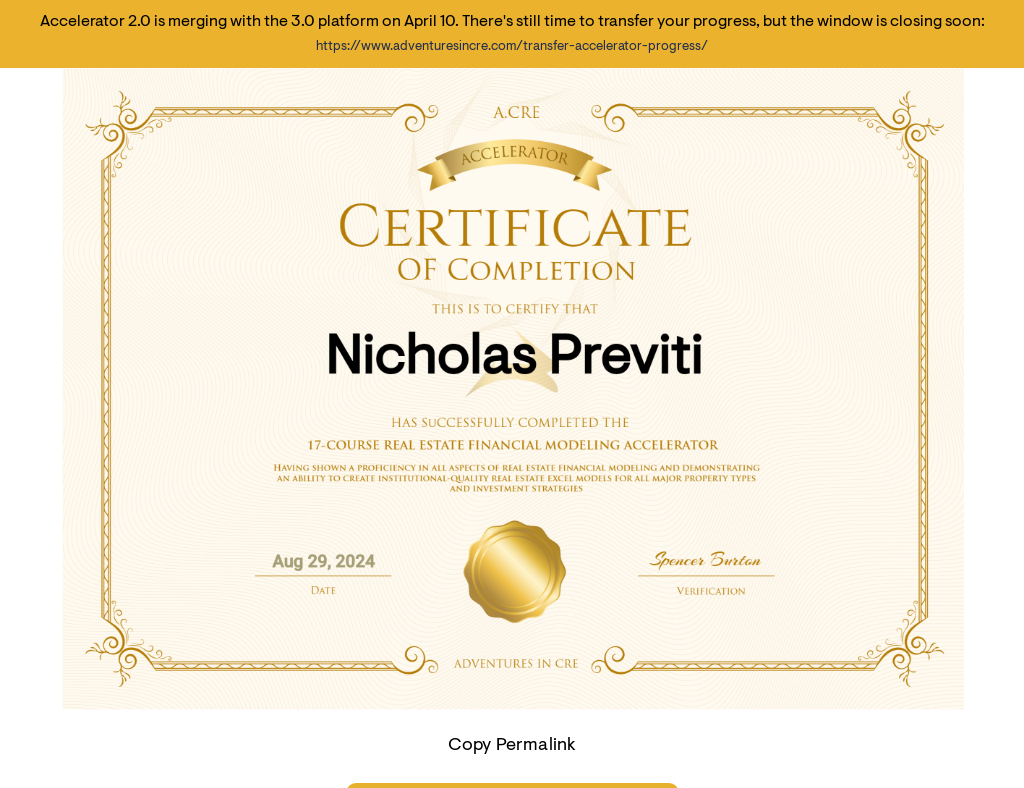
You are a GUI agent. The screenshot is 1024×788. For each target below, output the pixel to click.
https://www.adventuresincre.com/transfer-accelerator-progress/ (512, 46)
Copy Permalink (512, 746)
